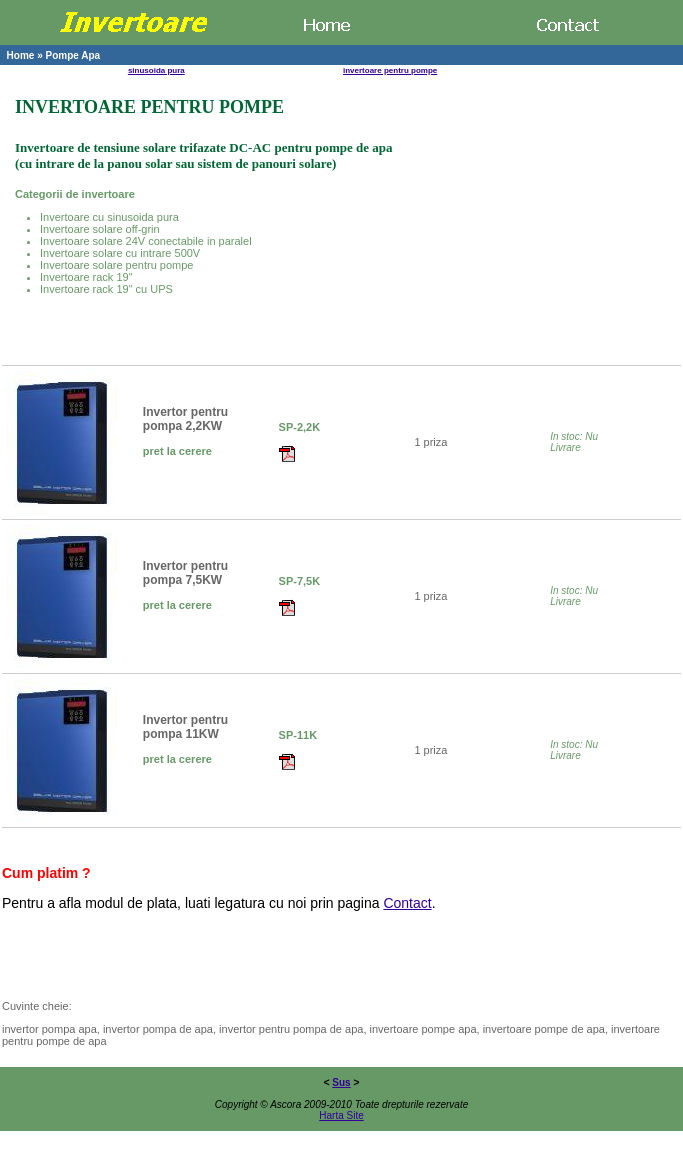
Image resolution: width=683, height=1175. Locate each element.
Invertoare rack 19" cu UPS (106, 289)
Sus (341, 1082)
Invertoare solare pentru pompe (116, 265)
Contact (407, 903)
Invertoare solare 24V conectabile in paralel (146, 241)
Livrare (565, 447)
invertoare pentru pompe (390, 70)
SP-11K (298, 735)
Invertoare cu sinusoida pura (109, 217)
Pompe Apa (72, 55)
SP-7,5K (300, 581)
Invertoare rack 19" (86, 277)
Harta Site (341, 1115)
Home (21, 55)
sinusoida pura (156, 70)
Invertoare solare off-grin (100, 229)
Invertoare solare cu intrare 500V (120, 253)
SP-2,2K (300, 427)
